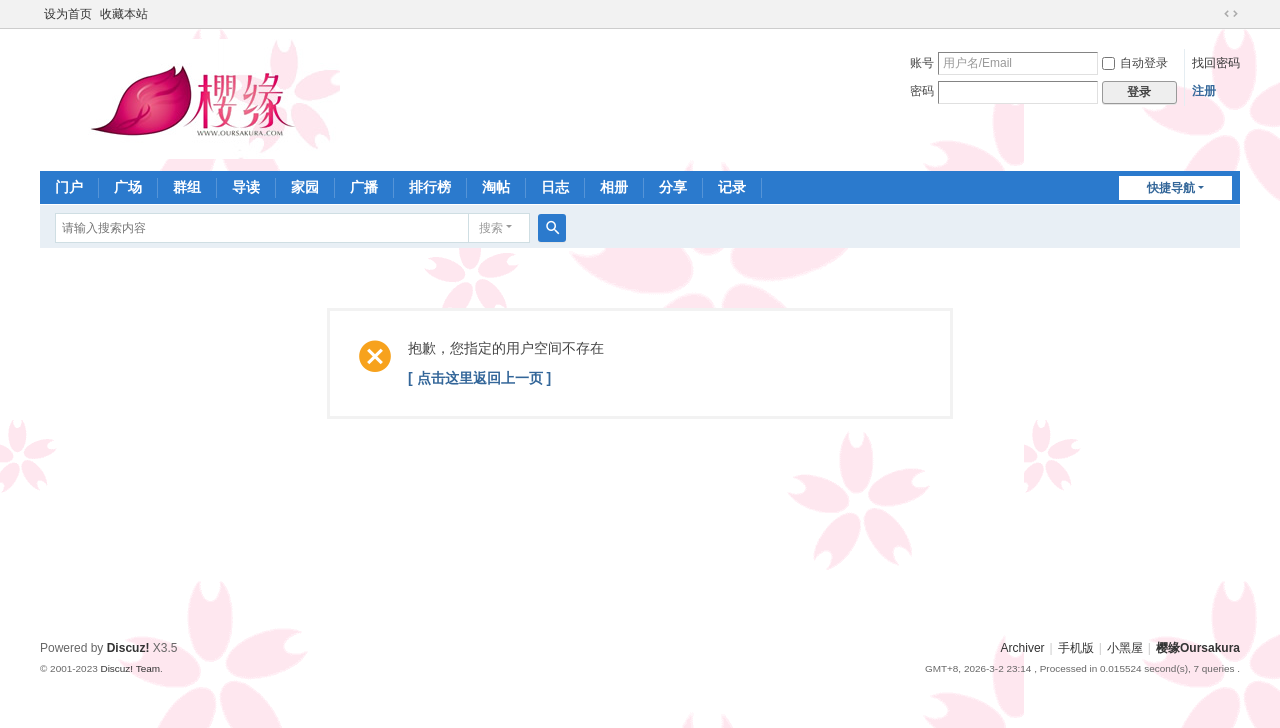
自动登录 (1135, 63)
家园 (305, 187)
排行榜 (430, 187)
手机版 (1076, 648)
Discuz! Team (130, 668)
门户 (69, 187)
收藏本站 (124, 14)
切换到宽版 (1231, 14)
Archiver (1023, 648)
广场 (128, 187)
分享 (673, 187)
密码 (922, 91)
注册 (1204, 91)
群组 (187, 187)
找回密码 (1216, 63)
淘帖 (496, 187)
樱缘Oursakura (1198, 648)
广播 (364, 187)
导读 (246, 187)
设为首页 (68, 14)
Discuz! (128, 648)
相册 (614, 187)
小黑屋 (1125, 648)
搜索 (491, 228)
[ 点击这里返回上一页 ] (479, 378)
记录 (732, 187)
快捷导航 (1171, 188)
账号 (922, 63)
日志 (555, 187)
